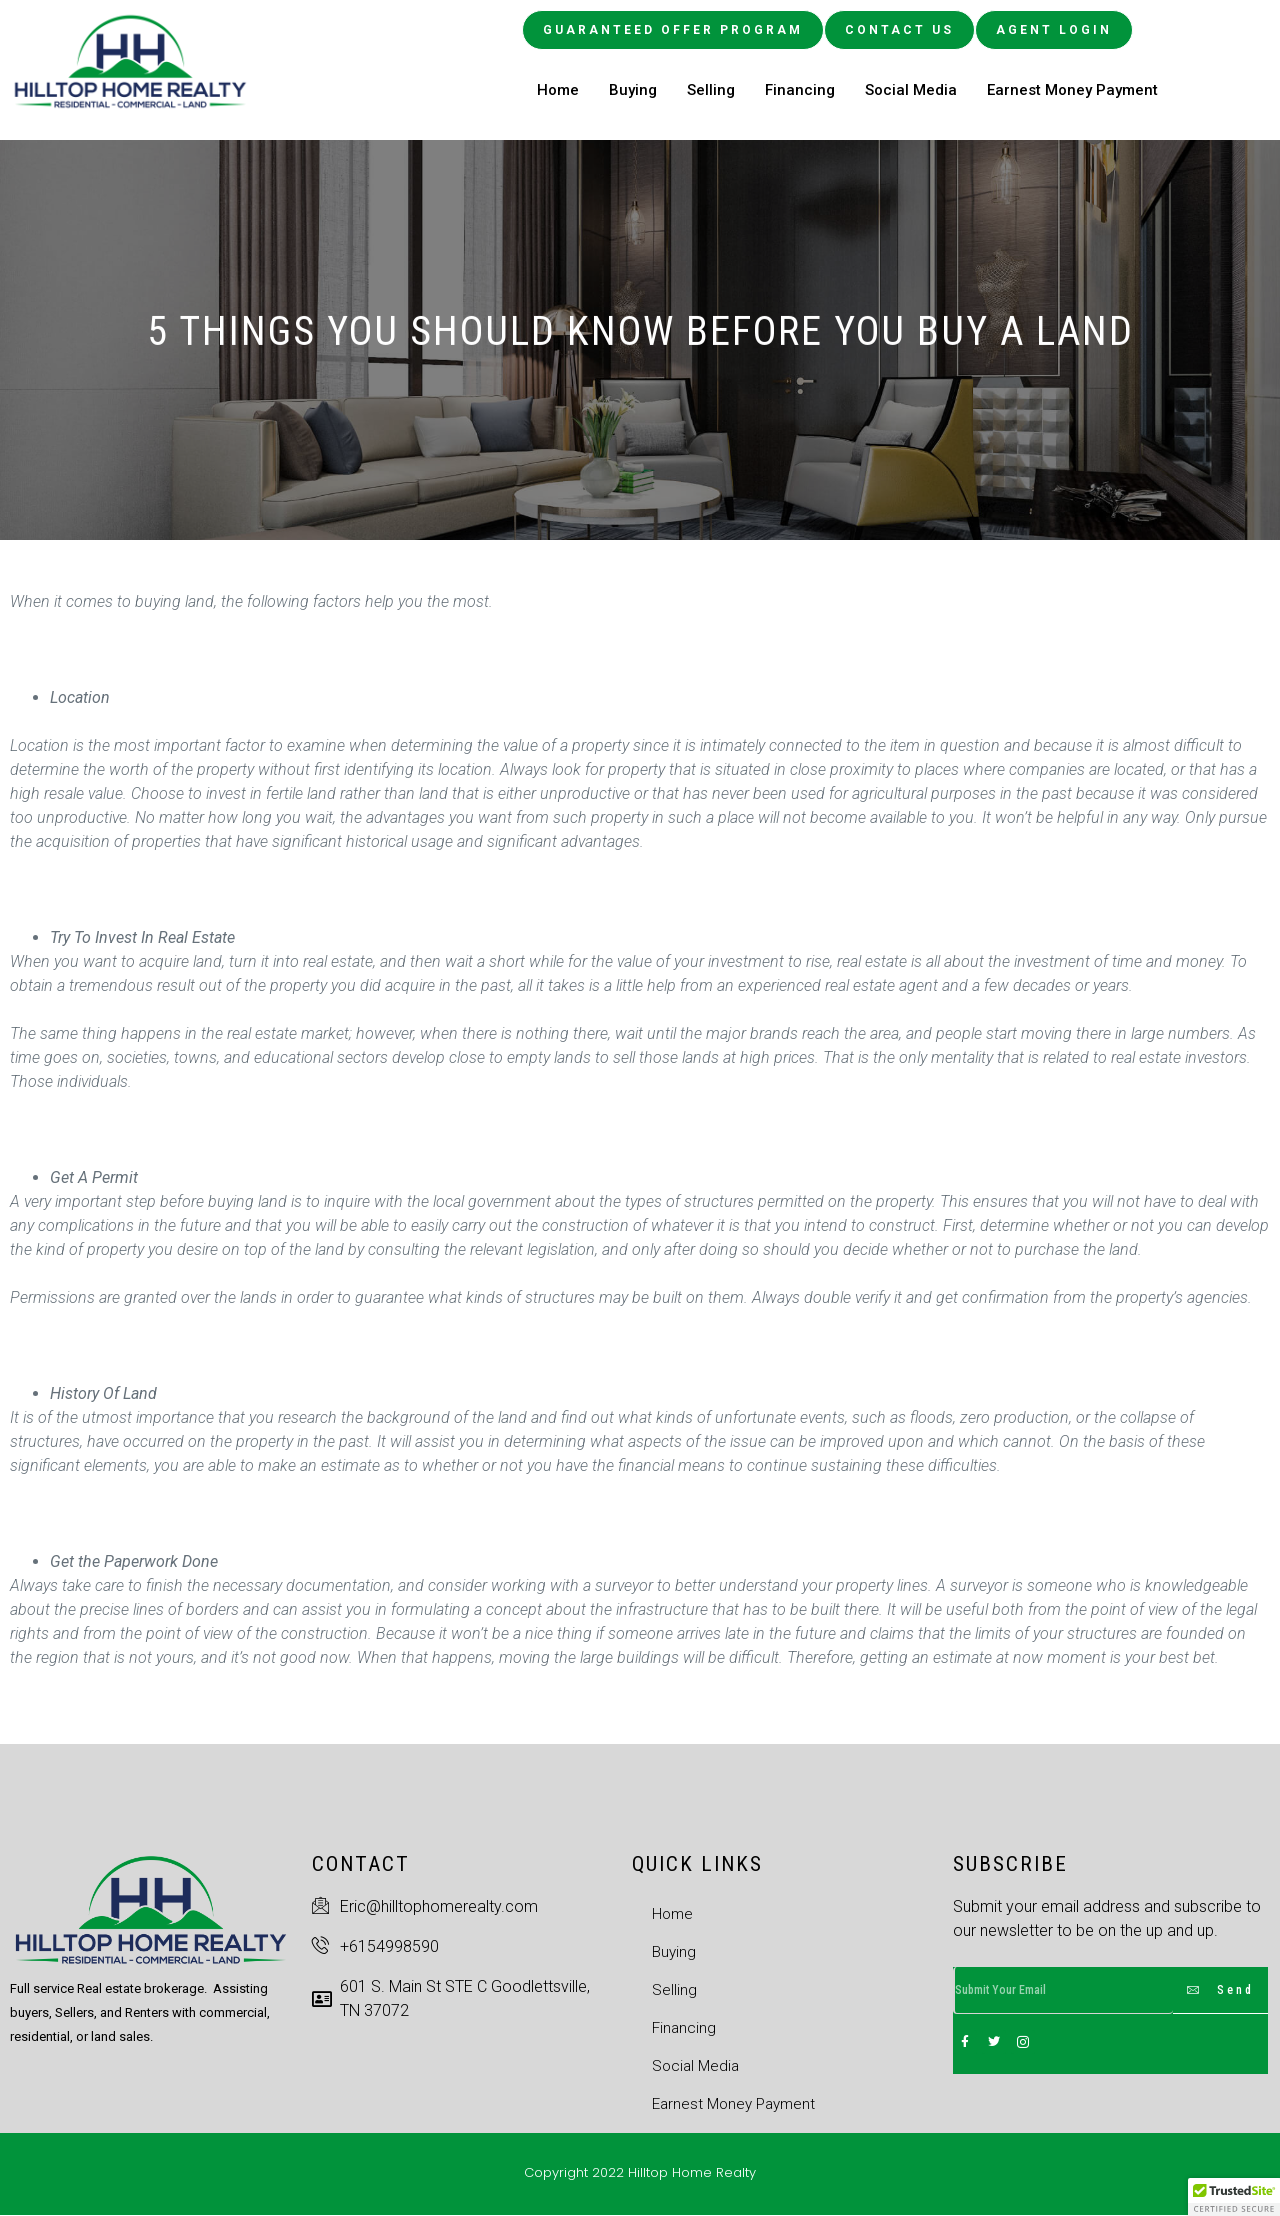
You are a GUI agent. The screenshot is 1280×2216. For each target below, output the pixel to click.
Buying (633, 90)
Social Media (911, 90)
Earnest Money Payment (1072, 90)
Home (558, 90)
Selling (711, 90)
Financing (800, 90)
